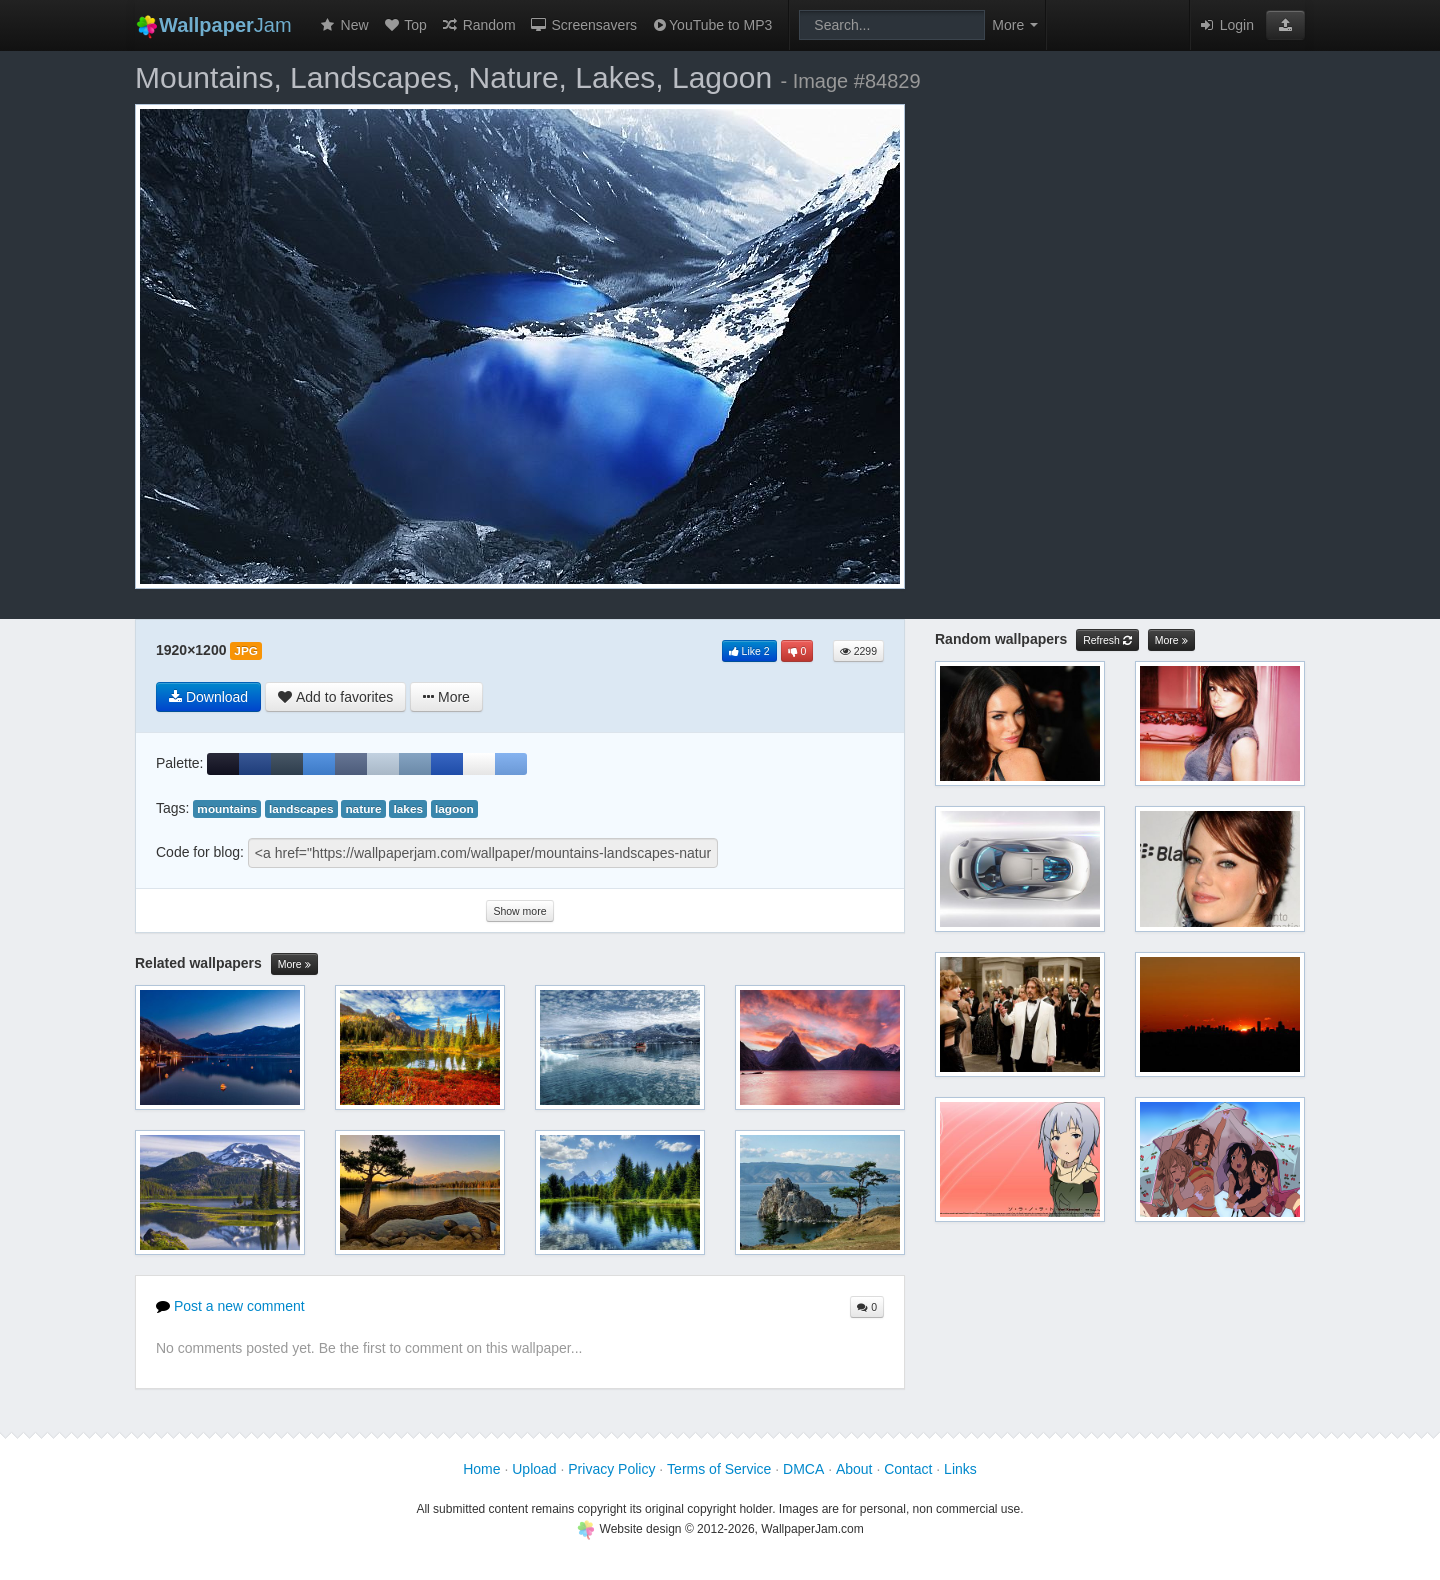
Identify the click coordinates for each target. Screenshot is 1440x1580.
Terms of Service (719, 1469)
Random (478, 25)
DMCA (803, 1469)
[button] (1285, 25)
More (294, 964)
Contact (908, 1469)
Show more (519, 911)
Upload (534, 1469)
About (854, 1469)
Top (405, 25)
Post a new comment (230, 1306)
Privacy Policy (611, 1469)
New (344, 25)
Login (1226, 25)
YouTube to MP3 (711, 25)
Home (481, 1469)
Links (960, 1469)
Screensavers (583, 25)
